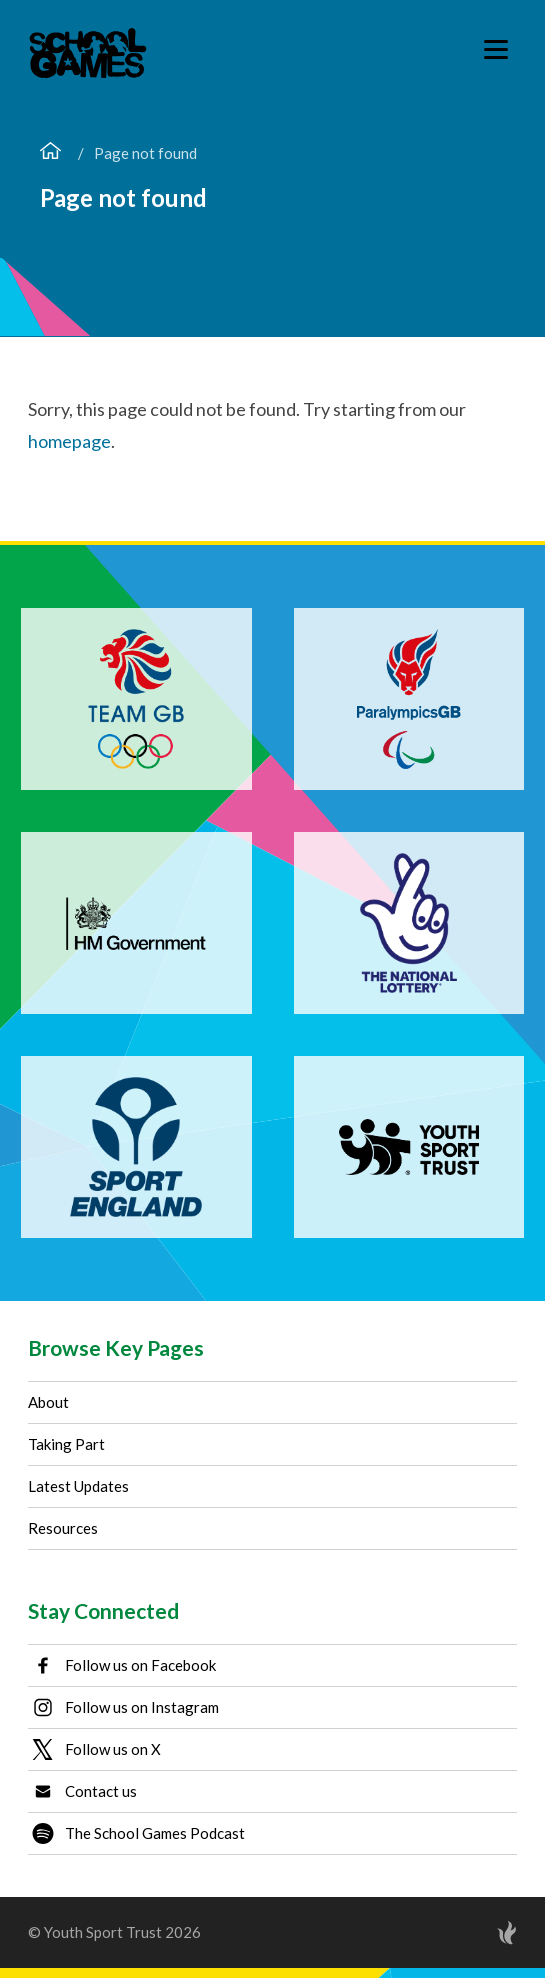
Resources (63, 1528)
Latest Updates (78, 1486)
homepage (69, 441)
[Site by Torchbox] (467, 1932)
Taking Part (66, 1444)
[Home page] (50, 153)
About (48, 1402)
